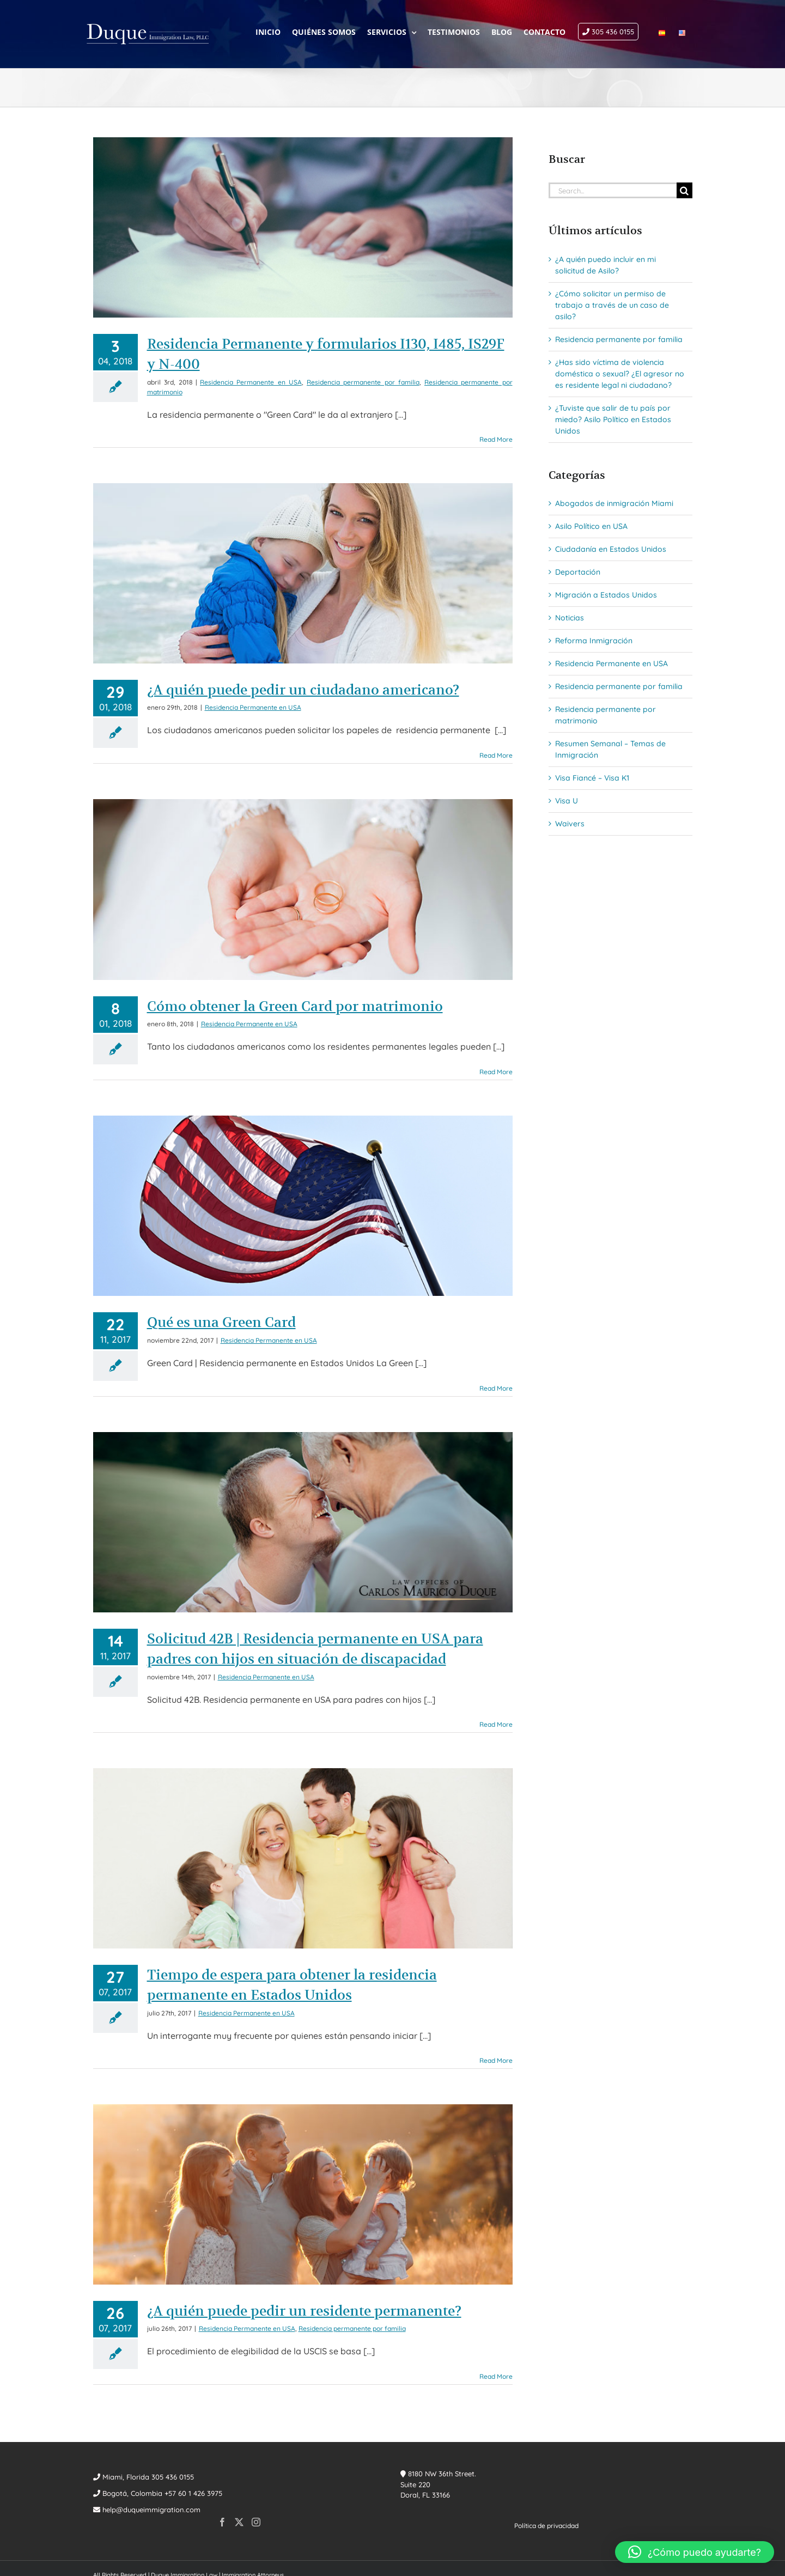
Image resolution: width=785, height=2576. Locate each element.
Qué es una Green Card (221, 1322)
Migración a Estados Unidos (606, 595)
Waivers (570, 824)
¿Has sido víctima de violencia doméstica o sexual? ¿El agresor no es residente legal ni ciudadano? (619, 373)
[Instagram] (256, 2522)
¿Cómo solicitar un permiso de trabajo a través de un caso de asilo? (612, 305)
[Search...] (613, 190)
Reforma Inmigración (593, 640)
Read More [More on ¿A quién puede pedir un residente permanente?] (496, 2376)
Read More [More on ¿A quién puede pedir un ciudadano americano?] (496, 755)
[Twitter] (239, 2522)
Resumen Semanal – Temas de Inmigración (610, 749)
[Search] (684, 190)
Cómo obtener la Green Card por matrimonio (295, 1006)
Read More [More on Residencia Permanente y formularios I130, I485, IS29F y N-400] (496, 439)
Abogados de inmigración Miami (614, 503)
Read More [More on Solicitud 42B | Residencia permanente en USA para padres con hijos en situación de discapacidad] (496, 1724)
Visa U (566, 801)
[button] (694, 2552)
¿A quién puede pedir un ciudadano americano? (303, 689)
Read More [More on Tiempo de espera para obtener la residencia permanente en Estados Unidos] (496, 2060)
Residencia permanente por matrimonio (605, 715)
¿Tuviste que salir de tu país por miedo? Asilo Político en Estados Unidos (613, 419)
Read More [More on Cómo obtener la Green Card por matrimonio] (496, 1072)
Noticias (569, 618)
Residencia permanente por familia (363, 382)
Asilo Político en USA (591, 526)
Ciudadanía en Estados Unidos (610, 549)
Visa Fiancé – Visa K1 (592, 778)
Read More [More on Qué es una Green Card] (496, 1388)
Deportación (577, 572)
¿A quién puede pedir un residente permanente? (304, 2311)
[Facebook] (222, 2522)
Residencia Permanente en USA (251, 382)
